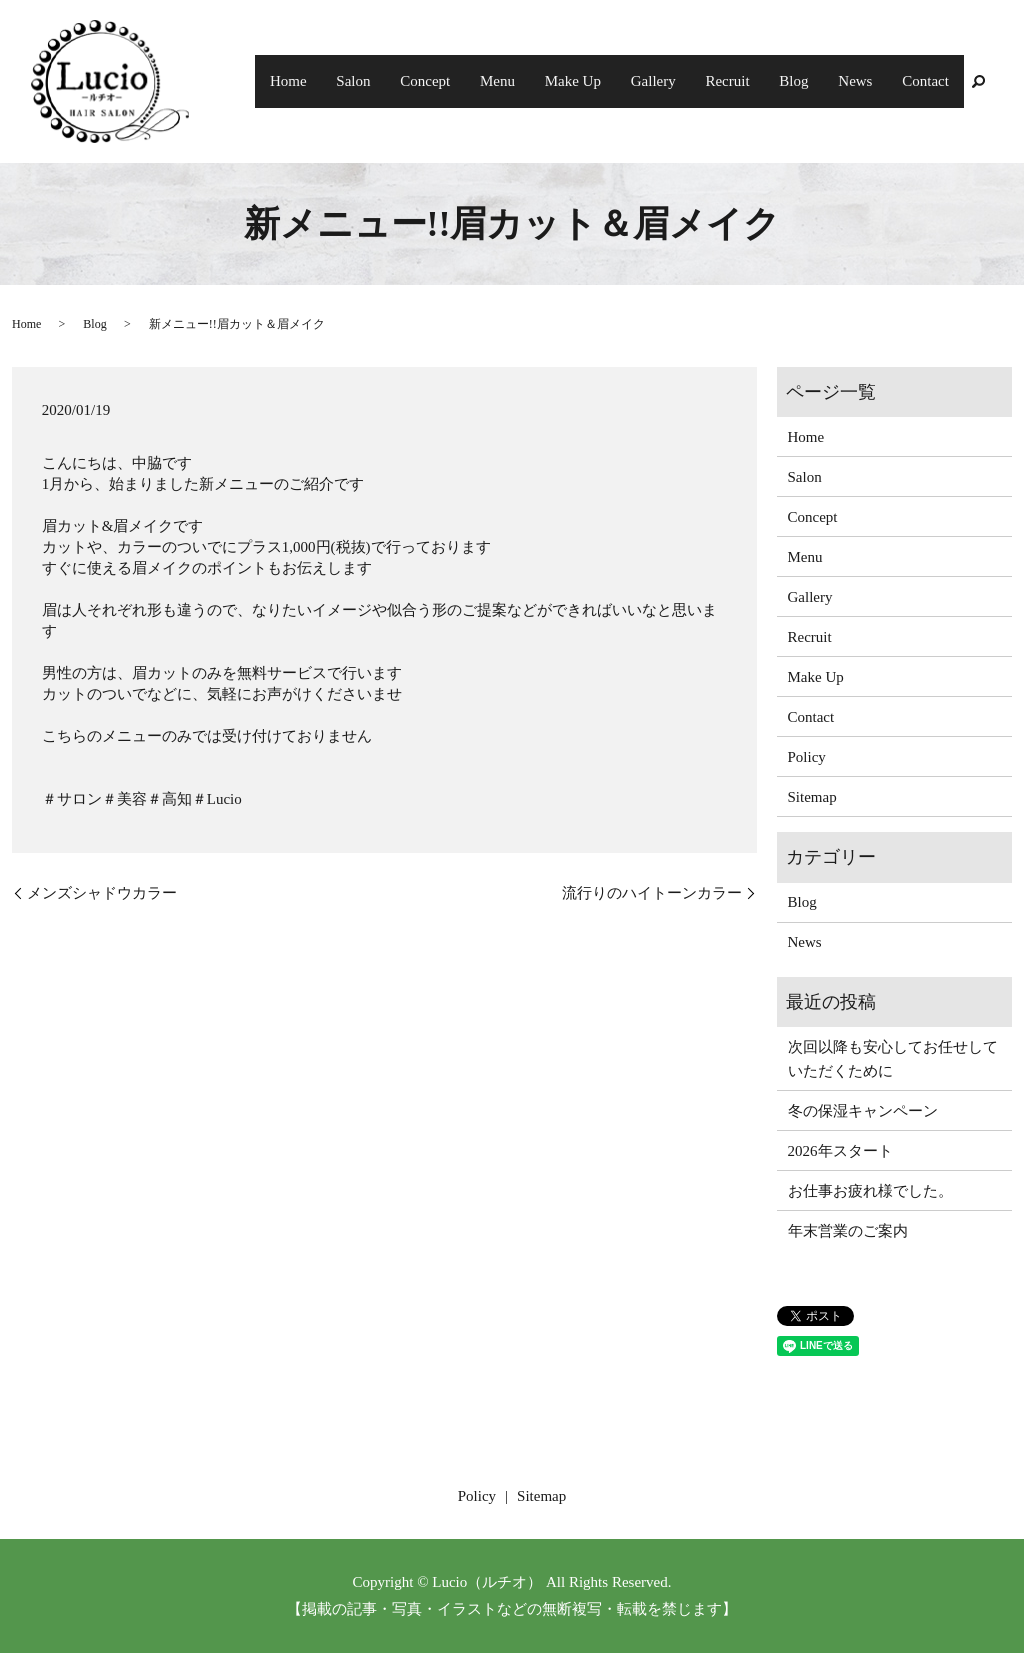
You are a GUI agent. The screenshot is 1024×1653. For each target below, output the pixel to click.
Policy (807, 757)
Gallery (678, 81)
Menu (534, 81)
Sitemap (812, 797)
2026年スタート (840, 1151)
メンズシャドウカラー (102, 893)
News (863, 81)
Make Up (604, 81)
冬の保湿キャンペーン (863, 1111)
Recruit (747, 81)
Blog (807, 81)
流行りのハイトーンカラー (652, 893)
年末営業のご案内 (848, 1231)
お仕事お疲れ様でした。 (870, 1191)
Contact (928, 81)
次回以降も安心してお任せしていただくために (893, 1059)
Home (342, 81)
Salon (402, 81)
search (978, 82)
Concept (468, 81)
